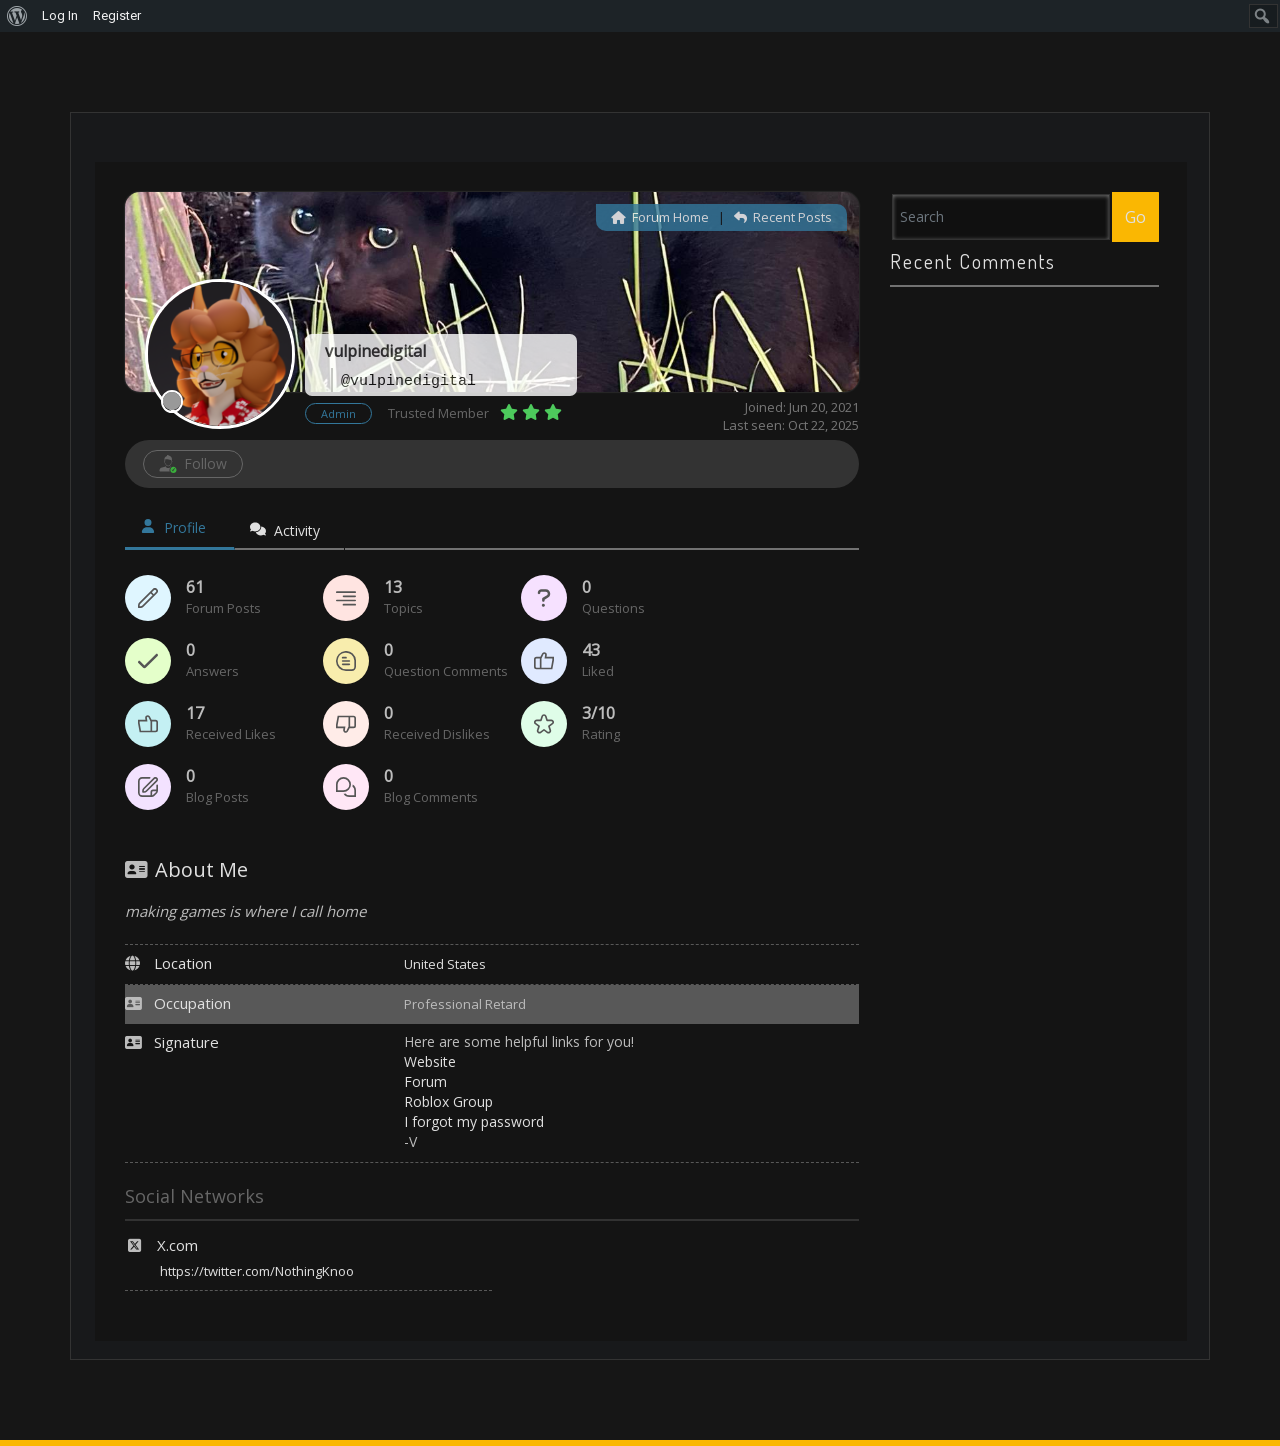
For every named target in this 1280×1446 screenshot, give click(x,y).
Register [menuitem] (117, 15)
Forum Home (660, 217)
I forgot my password (474, 1121)
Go (1135, 217)
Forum (425, 1081)
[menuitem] (17, 16)
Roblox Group (448, 1101)
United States (445, 964)
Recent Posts (783, 217)
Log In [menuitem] (60, 15)
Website (430, 1061)
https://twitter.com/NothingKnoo (257, 1271)
